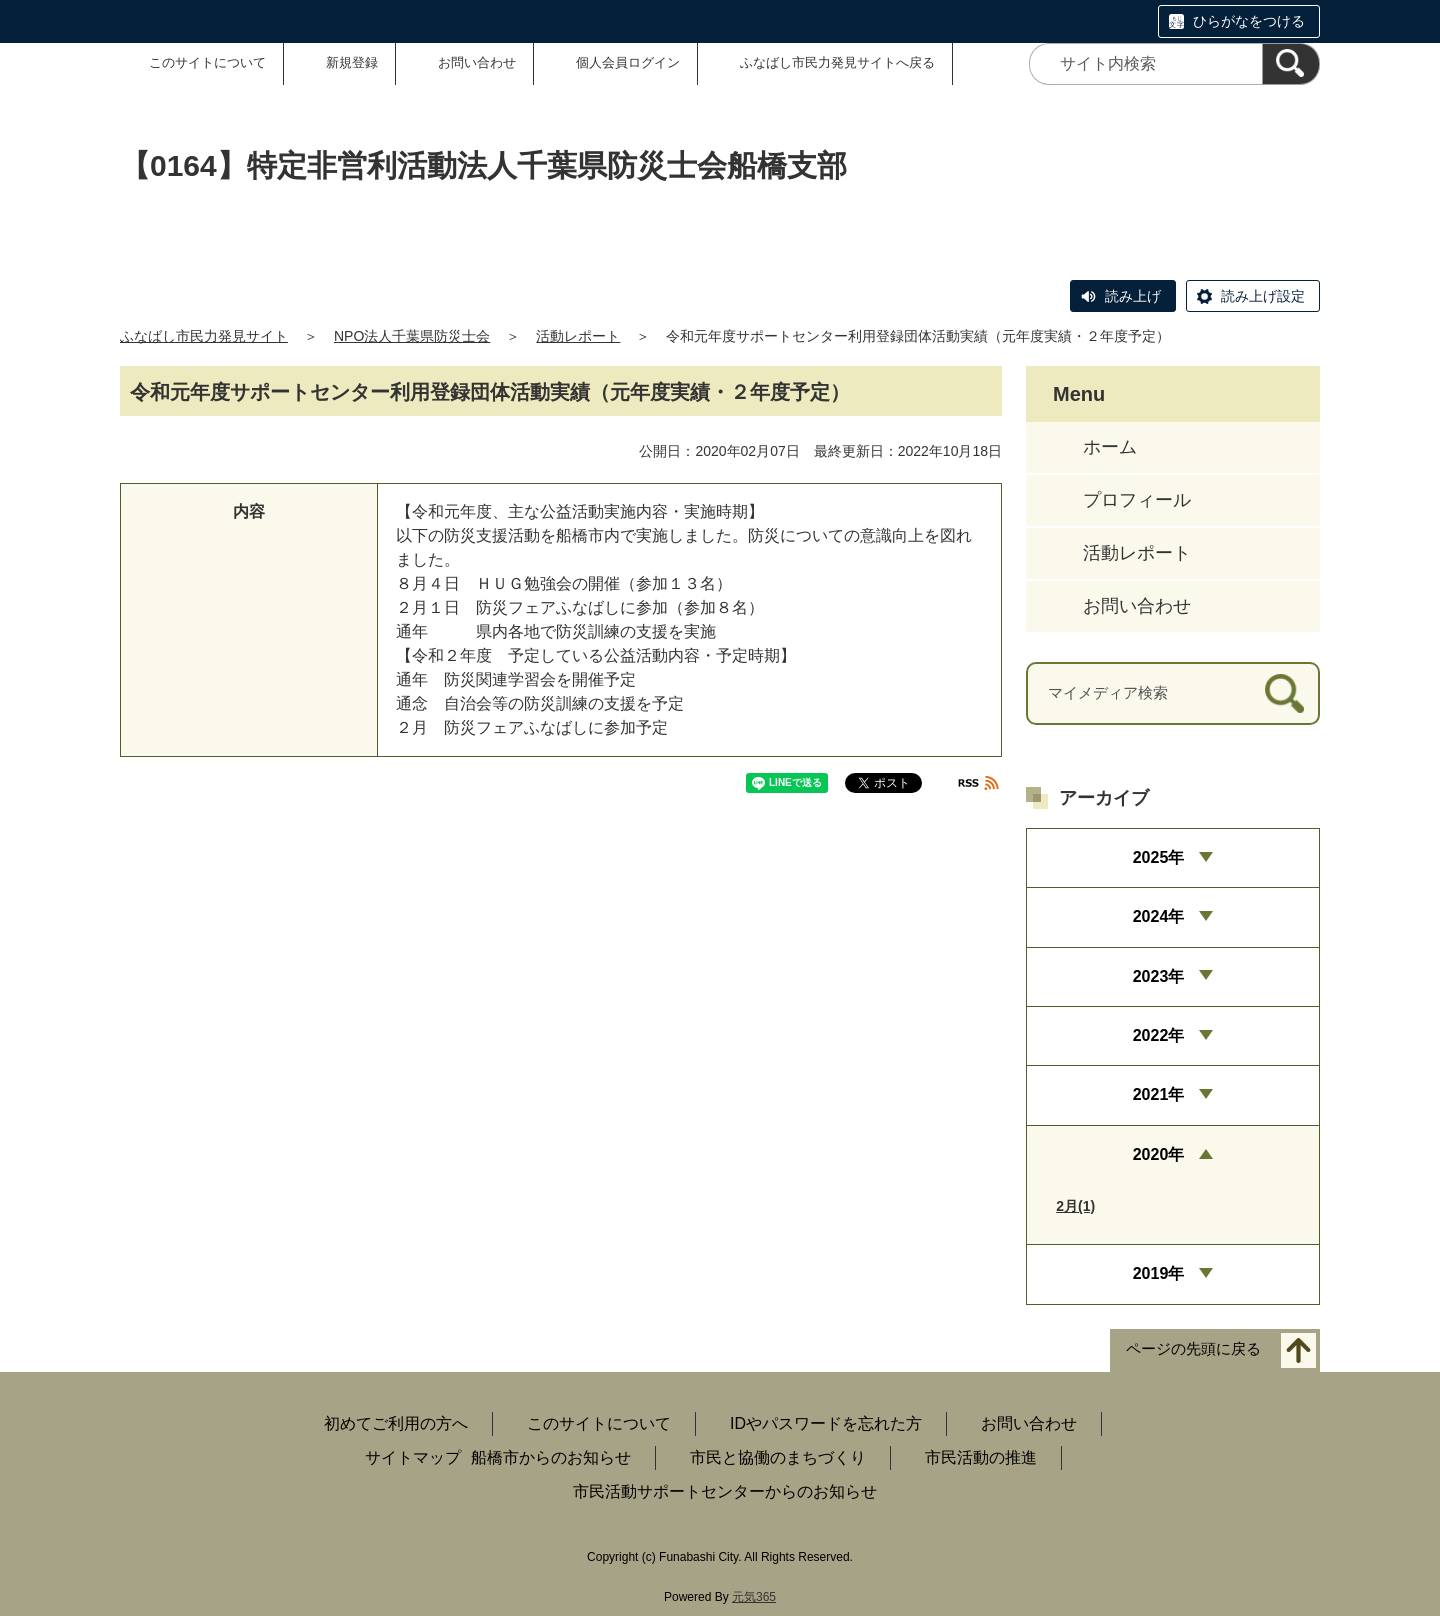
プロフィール (1137, 500)
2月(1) (1075, 1206)
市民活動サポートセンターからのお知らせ (725, 1491)
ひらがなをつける (1249, 21)
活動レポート (578, 336)
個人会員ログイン (628, 62)
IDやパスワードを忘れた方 (826, 1423)
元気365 (754, 1597)
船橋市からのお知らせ (551, 1457)
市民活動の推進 (981, 1457)
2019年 (1159, 1273)
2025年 (1159, 857)
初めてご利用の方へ (396, 1423)
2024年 (1159, 916)
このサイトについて (207, 62)
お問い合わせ (477, 62)
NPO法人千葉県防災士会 (412, 336)
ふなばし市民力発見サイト (204, 336)
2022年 (1159, 1035)
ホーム (1110, 447)
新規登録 (352, 62)
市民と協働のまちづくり (778, 1457)
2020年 (1159, 1154)
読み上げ (1133, 296)
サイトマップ (413, 1457)
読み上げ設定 (1263, 296)
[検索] (1291, 64)
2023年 (1159, 976)
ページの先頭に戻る (1193, 1348)
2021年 (1159, 1094)
